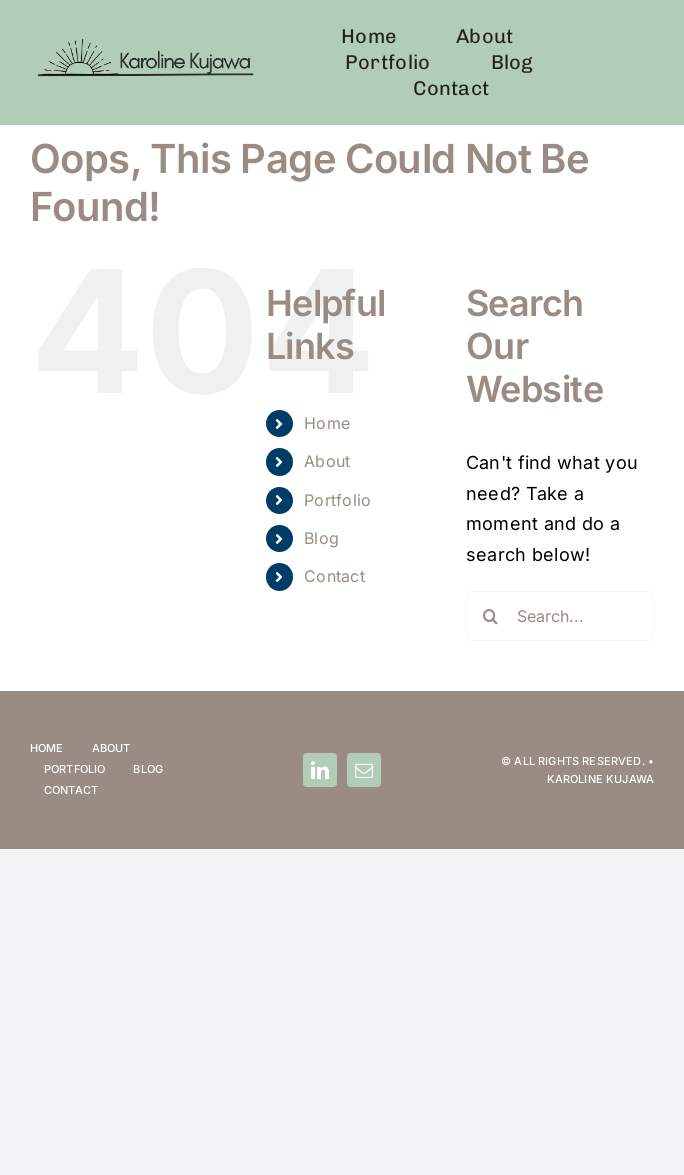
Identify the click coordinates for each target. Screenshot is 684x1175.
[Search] (491, 616)
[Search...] (560, 616)
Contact (334, 576)
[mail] (364, 770)
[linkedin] (320, 770)
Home (327, 423)
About (327, 461)
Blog (321, 538)
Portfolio (337, 500)
